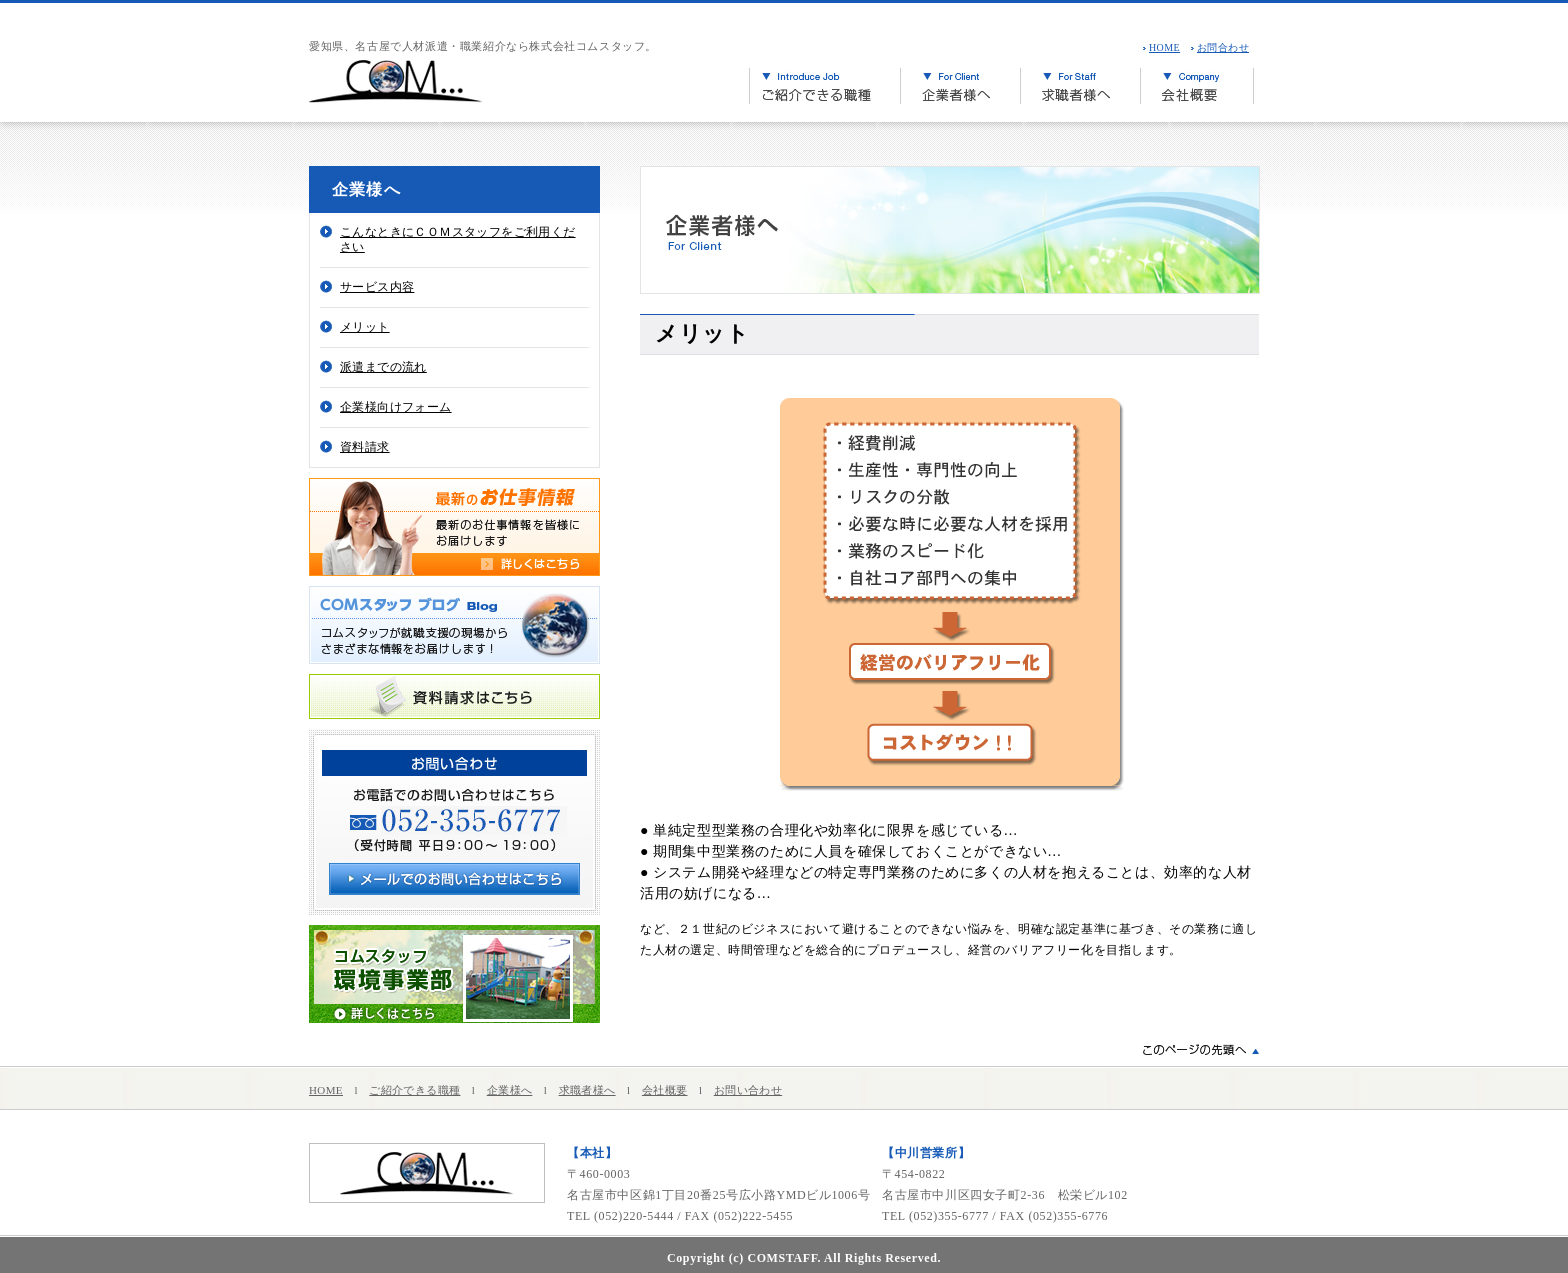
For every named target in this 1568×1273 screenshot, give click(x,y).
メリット (365, 327)
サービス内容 (377, 287)
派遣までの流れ (383, 367)
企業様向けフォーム (396, 407)
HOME (1164, 47)
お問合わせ (1223, 47)
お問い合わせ (748, 1090)
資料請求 (365, 447)
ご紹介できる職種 (414, 1090)
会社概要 (665, 1090)
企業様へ (510, 1090)
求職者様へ (587, 1090)
